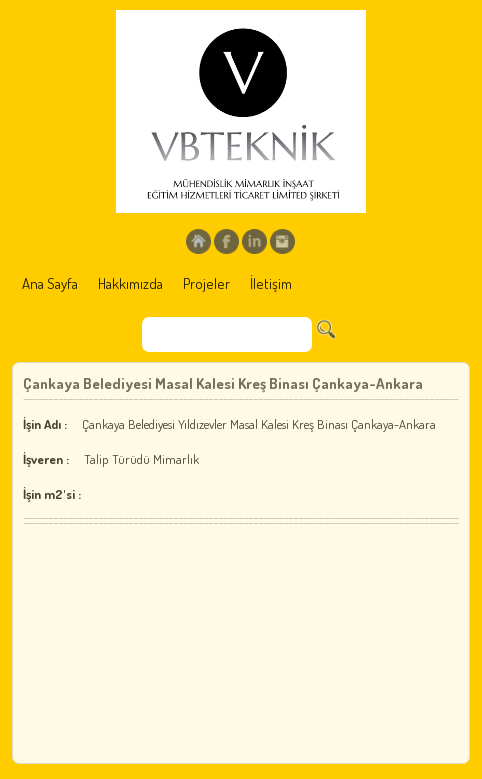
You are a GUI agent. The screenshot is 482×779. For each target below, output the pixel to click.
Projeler (206, 283)
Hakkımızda (130, 283)
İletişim (271, 283)
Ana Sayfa (50, 283)
